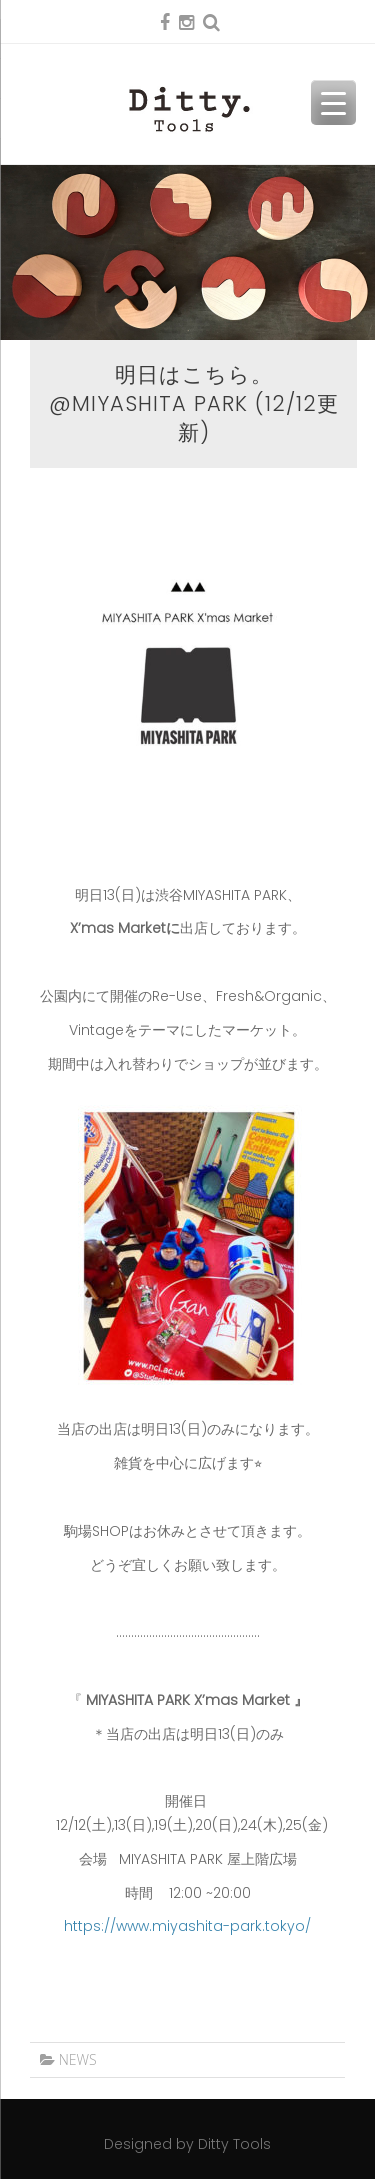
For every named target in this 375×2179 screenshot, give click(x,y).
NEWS (78, 2059)
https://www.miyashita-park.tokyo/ (187, 1926)
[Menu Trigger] (333, 102)
